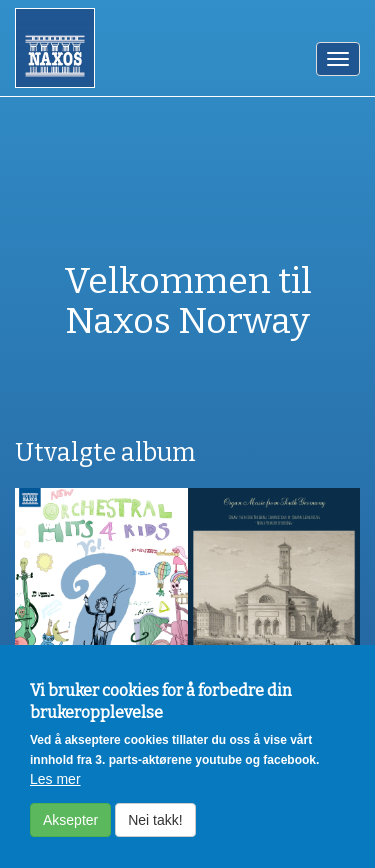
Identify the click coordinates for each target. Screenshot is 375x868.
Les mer (55, 789)
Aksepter (70, 830)
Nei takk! (155, 830)
